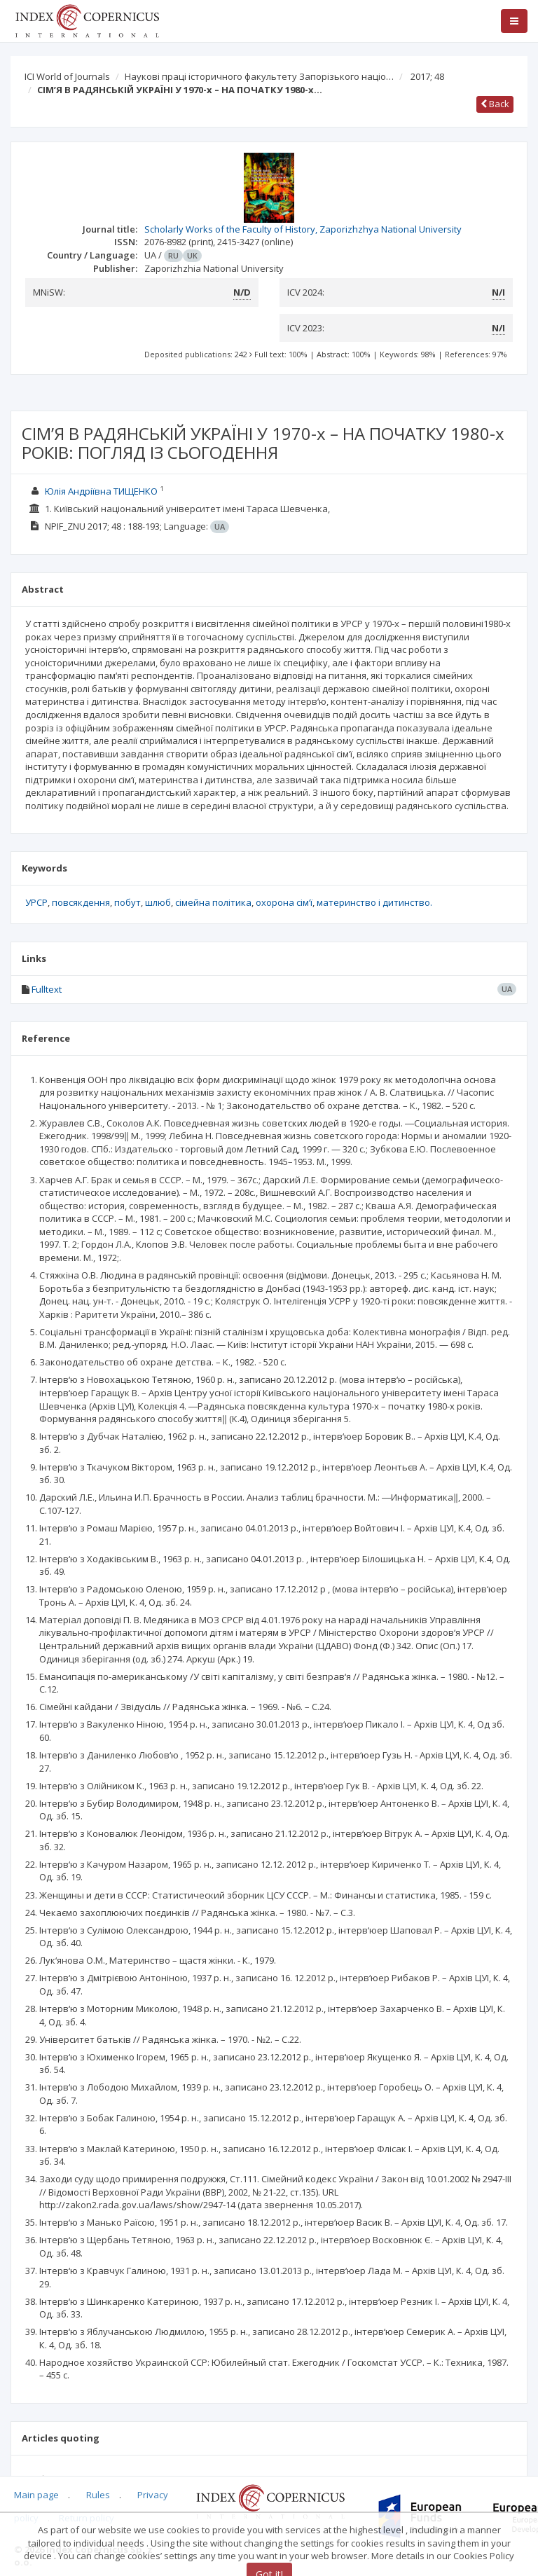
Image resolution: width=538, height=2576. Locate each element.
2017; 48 (427, 76)
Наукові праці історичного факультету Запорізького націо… (259, 76)
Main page (36, 2494)
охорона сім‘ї (284, 902)
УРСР (36, 902)
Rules (98, 2494)
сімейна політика (213, 902)
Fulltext (47, 989)
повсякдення (81, 902)
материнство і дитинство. (374, 902)
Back (495, 103)
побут (127, 902)
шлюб (158, 902)
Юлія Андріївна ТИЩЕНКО (101, 491)
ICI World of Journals (67, 76)
